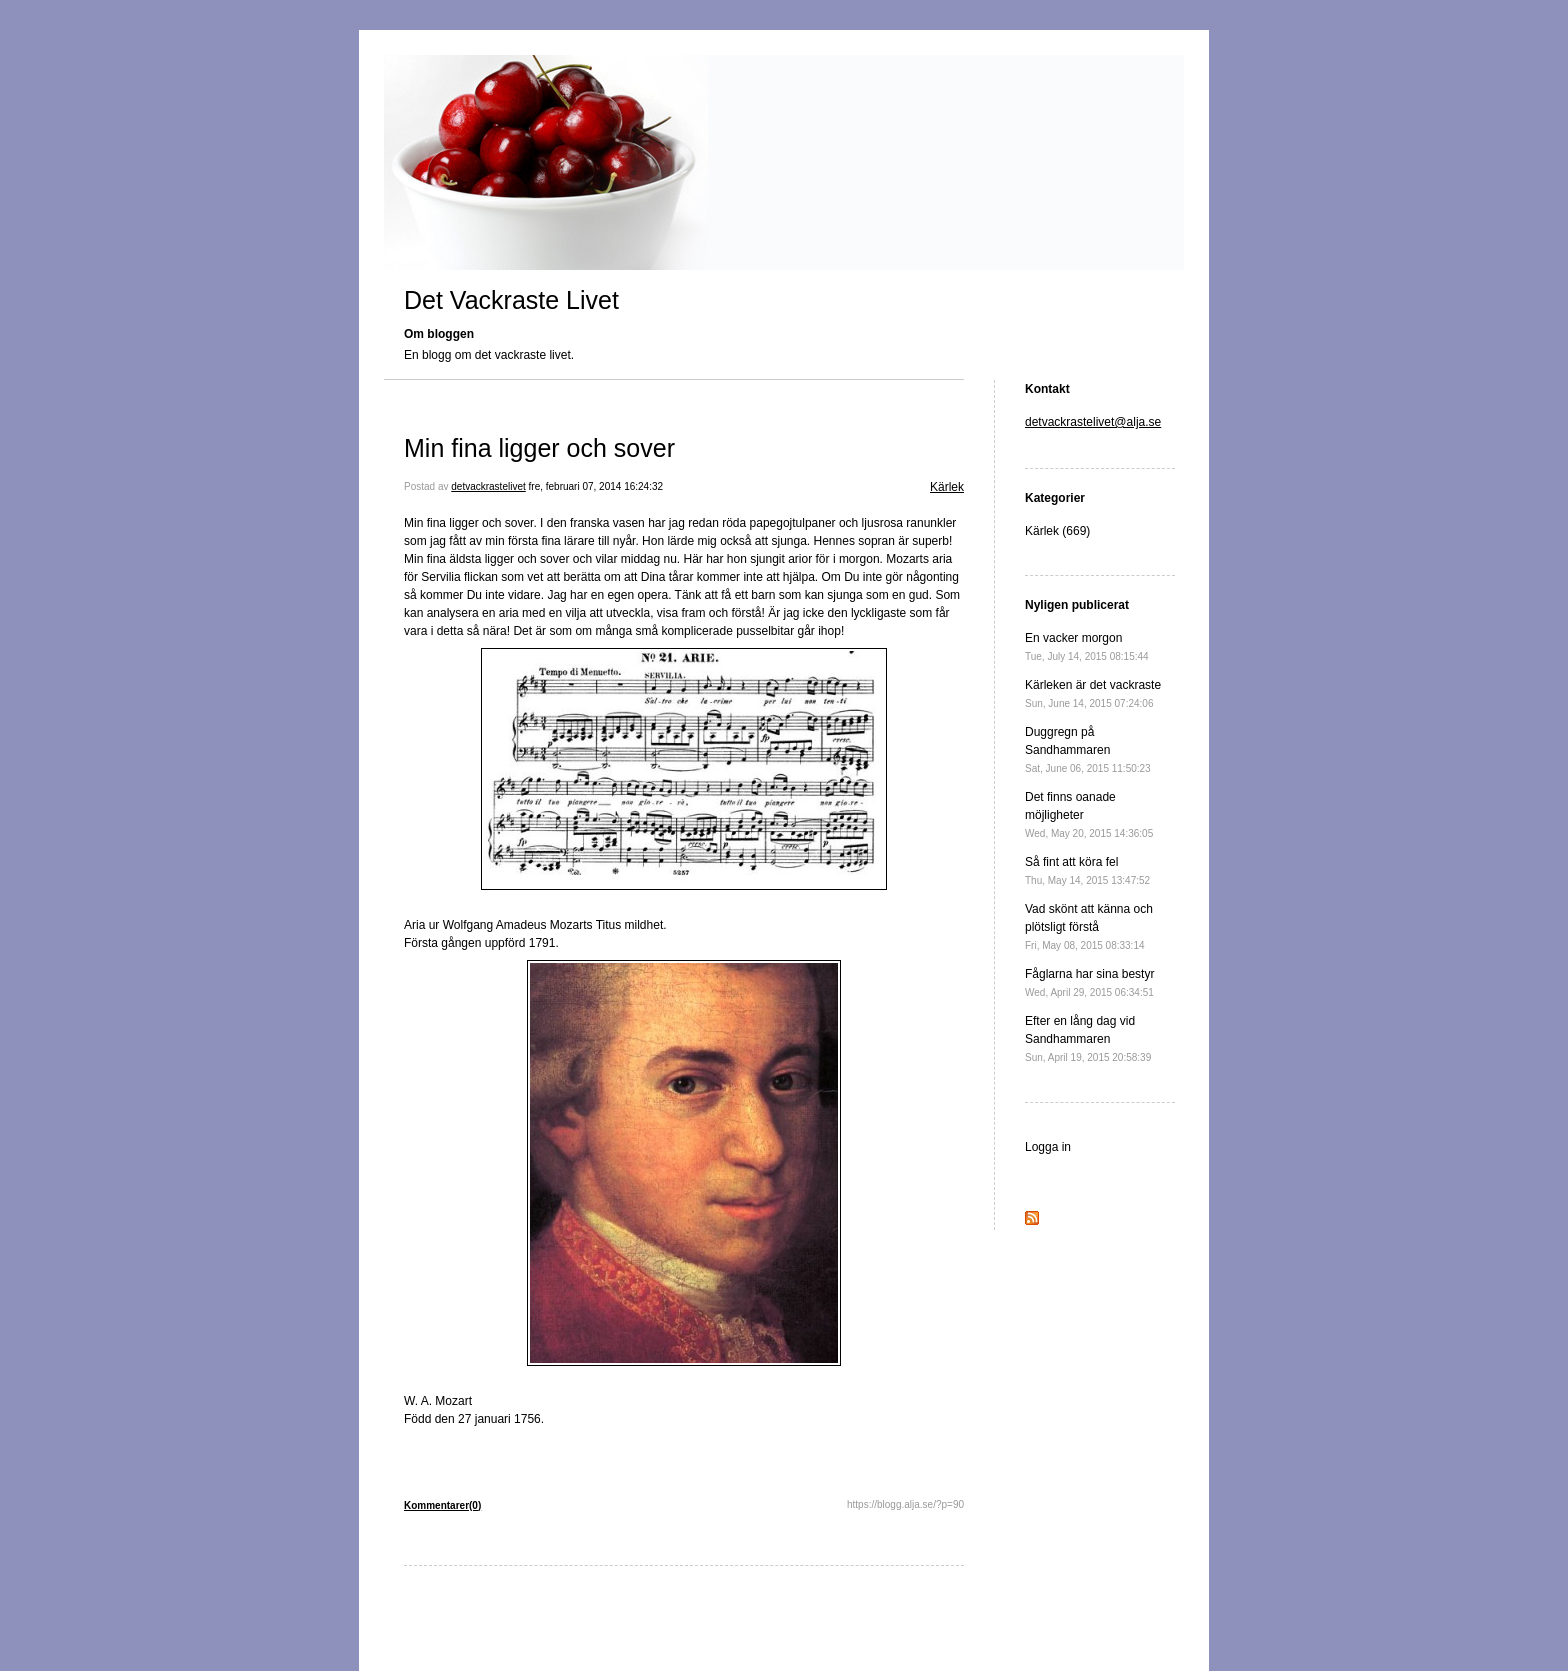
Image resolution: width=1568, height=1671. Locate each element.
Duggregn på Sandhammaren (1088, 749)
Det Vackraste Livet (511, 300)
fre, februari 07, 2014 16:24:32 (596, 486)
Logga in (1048, 1147)
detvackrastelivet (488, 486)
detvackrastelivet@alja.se (1093, 422)
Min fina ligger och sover (539, 448)
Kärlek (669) (1057, 531)
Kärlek (947, 487)
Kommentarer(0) (442, 1505)
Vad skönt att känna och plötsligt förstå (1089, 926)
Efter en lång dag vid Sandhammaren (1088, 1038)
